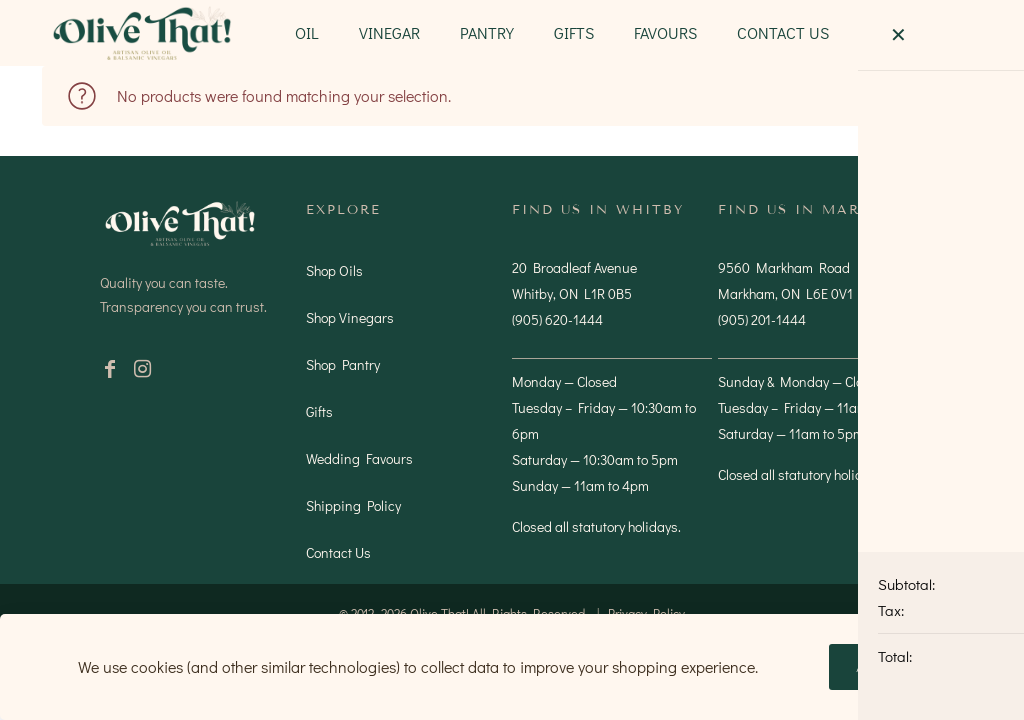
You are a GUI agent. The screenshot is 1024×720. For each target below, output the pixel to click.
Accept (887, 667)
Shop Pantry (343, 364)
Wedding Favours (359, 458)
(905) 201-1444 (762, 319)
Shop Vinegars (350, 317)
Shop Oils (334, 270)
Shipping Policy (353, 505)
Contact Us (338, 552)
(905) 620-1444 (557, 319)
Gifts (319, 411)
